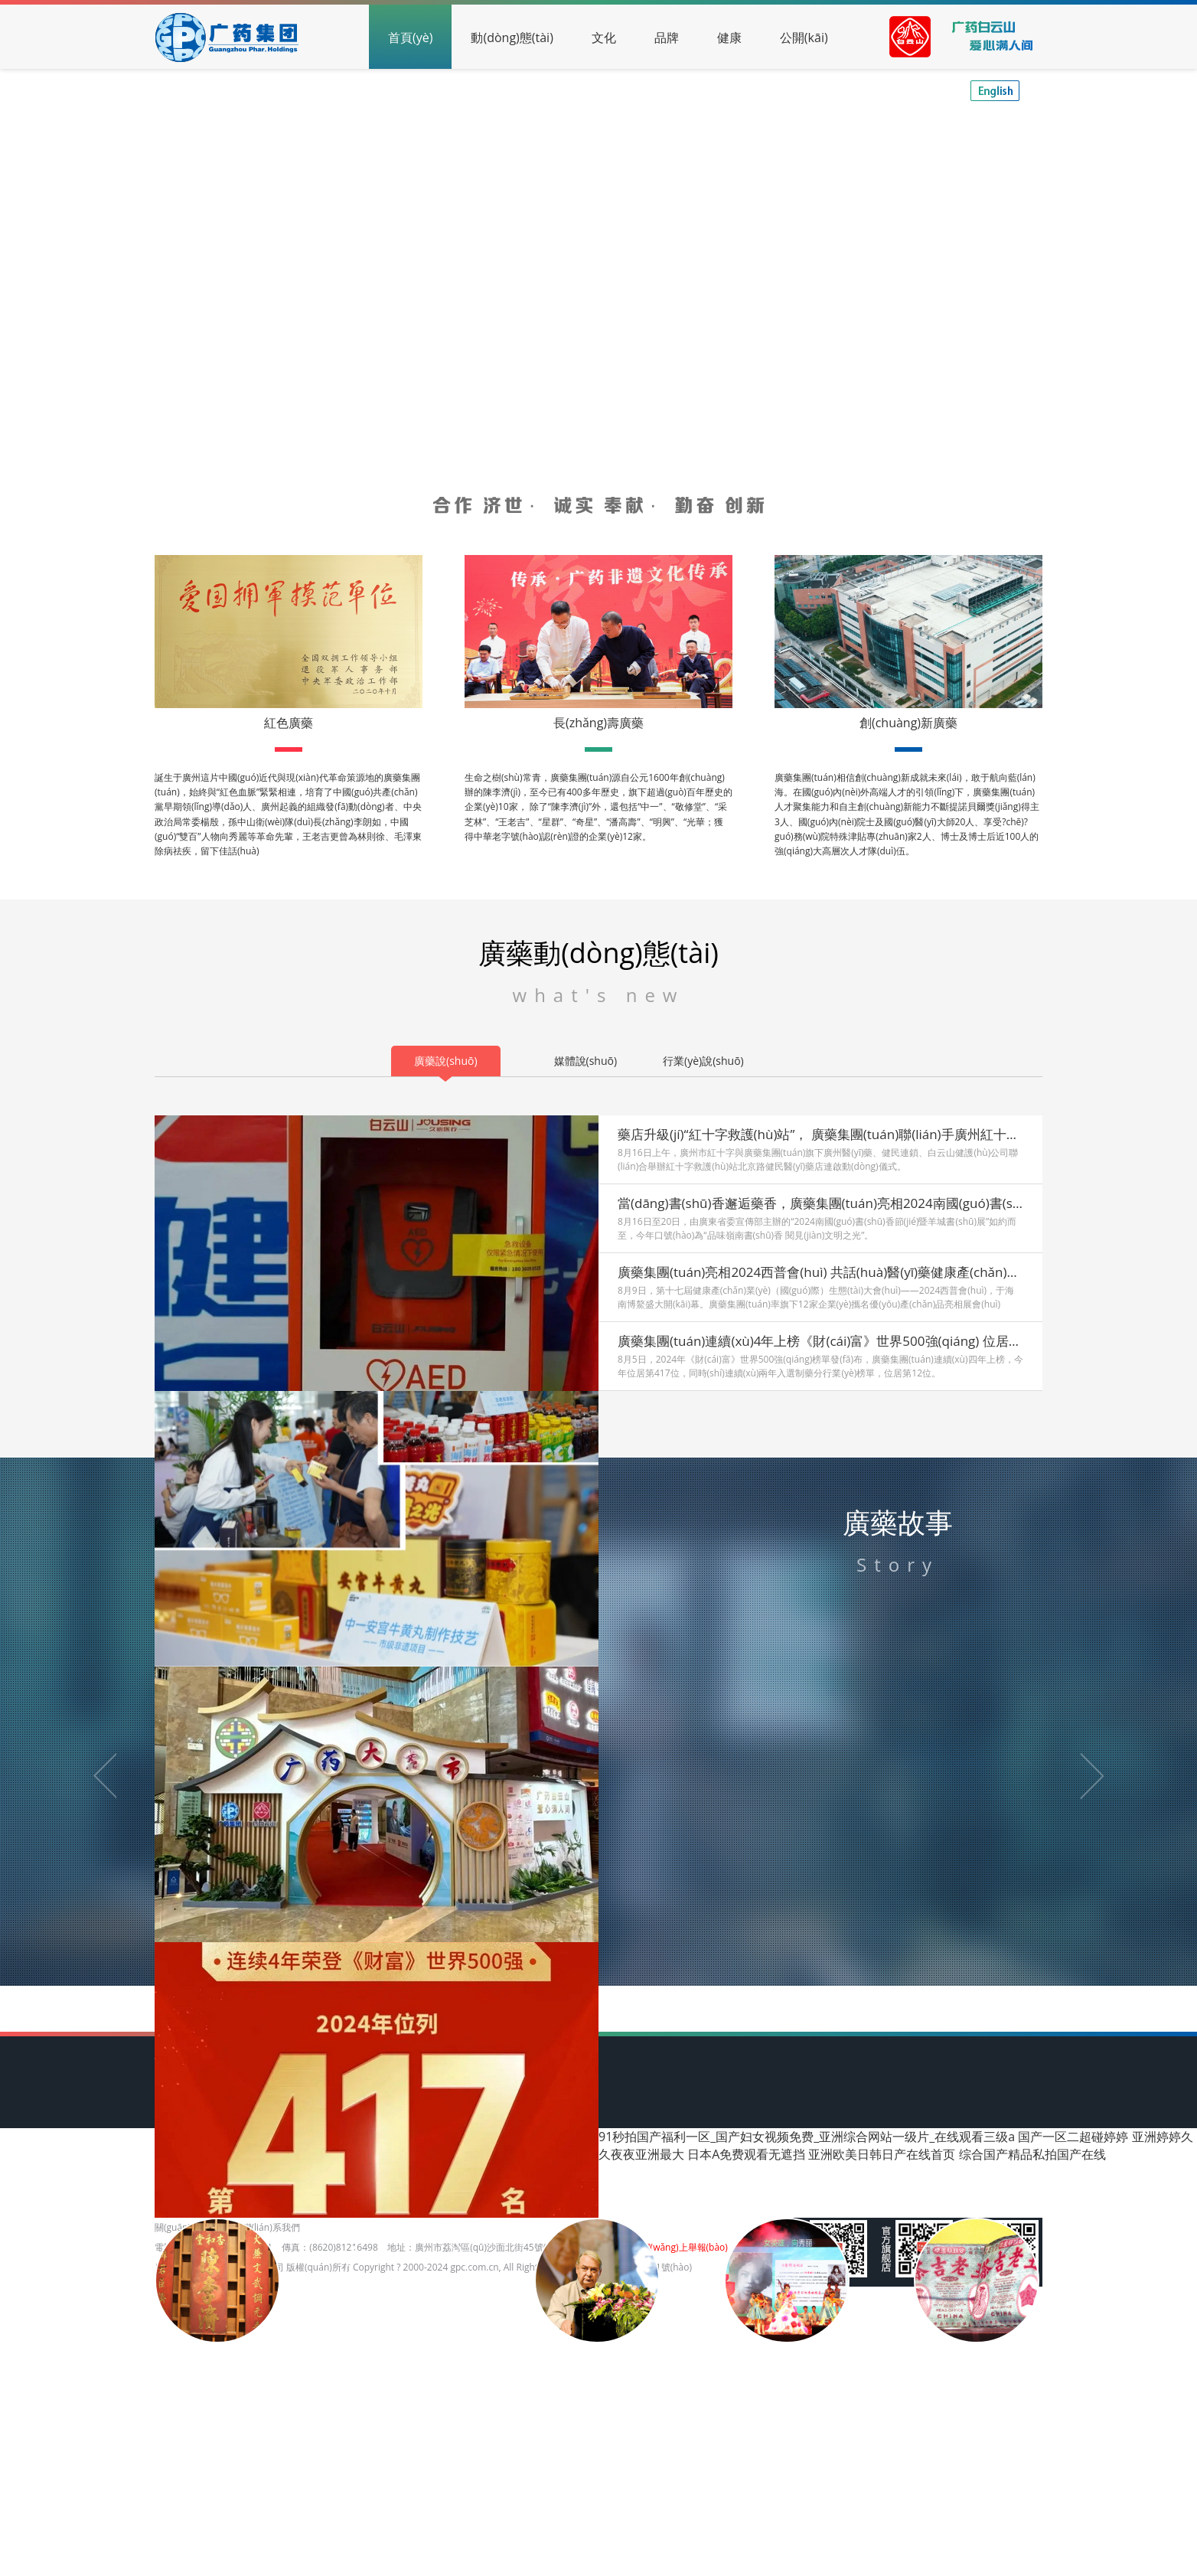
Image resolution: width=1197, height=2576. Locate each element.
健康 (729, 37)
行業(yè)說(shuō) (703, 1060)
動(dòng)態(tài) (512, 37)
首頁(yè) (410, 37)
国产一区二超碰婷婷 (1073, 2136)
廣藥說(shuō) (446, 1060)
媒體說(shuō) (586, 1060)
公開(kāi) (804, 37)
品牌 (666, 37)
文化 (604, 37)
